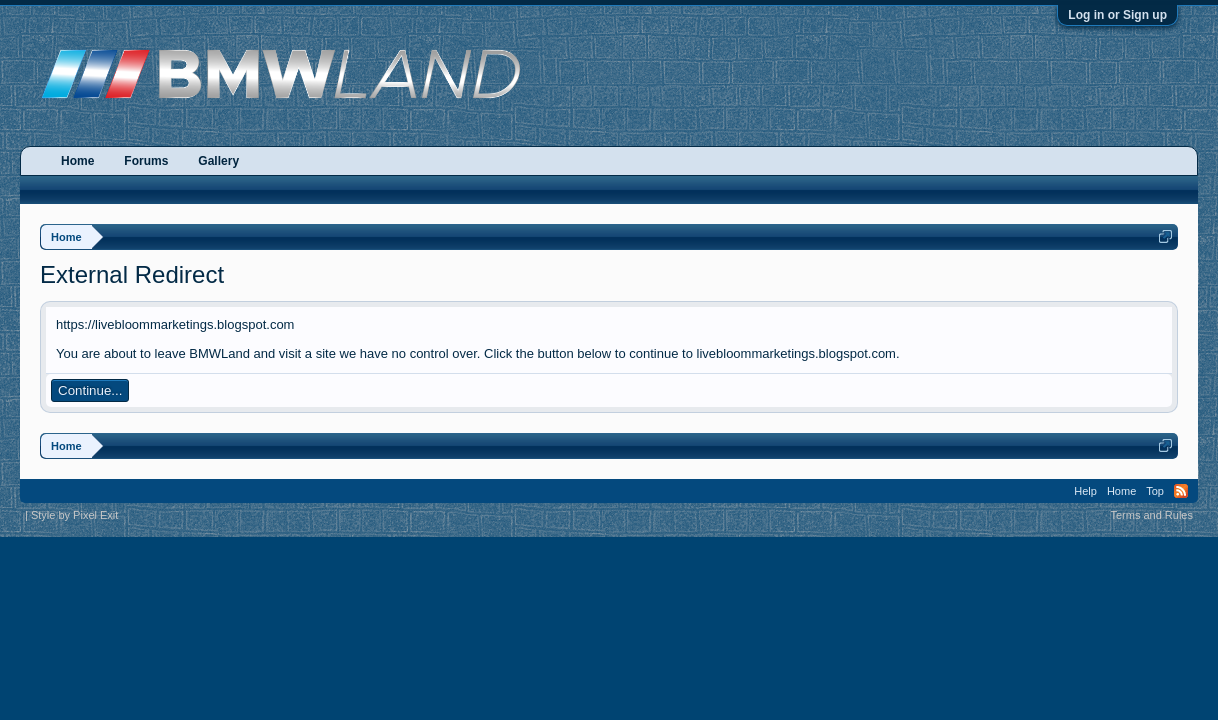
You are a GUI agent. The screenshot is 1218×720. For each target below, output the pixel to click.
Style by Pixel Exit (74, 515)
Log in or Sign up (1117, 15)
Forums (146, 161)
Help (1085, 491)
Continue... (90, 390)
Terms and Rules (1151, 515)
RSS (1181, 491)
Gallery (218, 161)
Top (1155, 491)
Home (77, 161)
